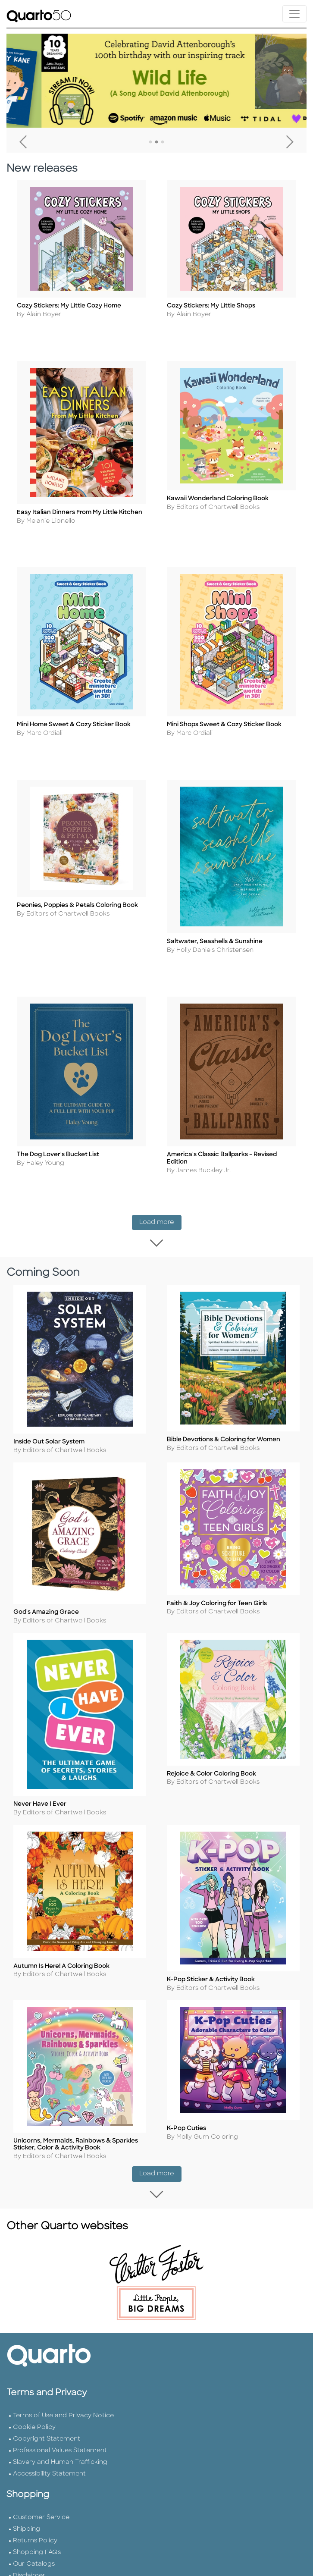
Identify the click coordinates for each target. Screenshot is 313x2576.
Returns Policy (35, 2534)
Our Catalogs (34, 2557)
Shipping (26, 2523)
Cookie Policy (34, 2421)
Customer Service (41, 2511)
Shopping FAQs (37, 2546)
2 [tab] (156, 142)
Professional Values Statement (60, 2444)
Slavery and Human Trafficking (60, 2456)
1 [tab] (150, 142)
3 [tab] (163, 142)
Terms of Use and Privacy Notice (63, 2409)
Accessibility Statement (49, 2467)
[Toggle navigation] (294, 13)
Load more (160, 1218)
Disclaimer (29, 2569)
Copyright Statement (46, 2432)
